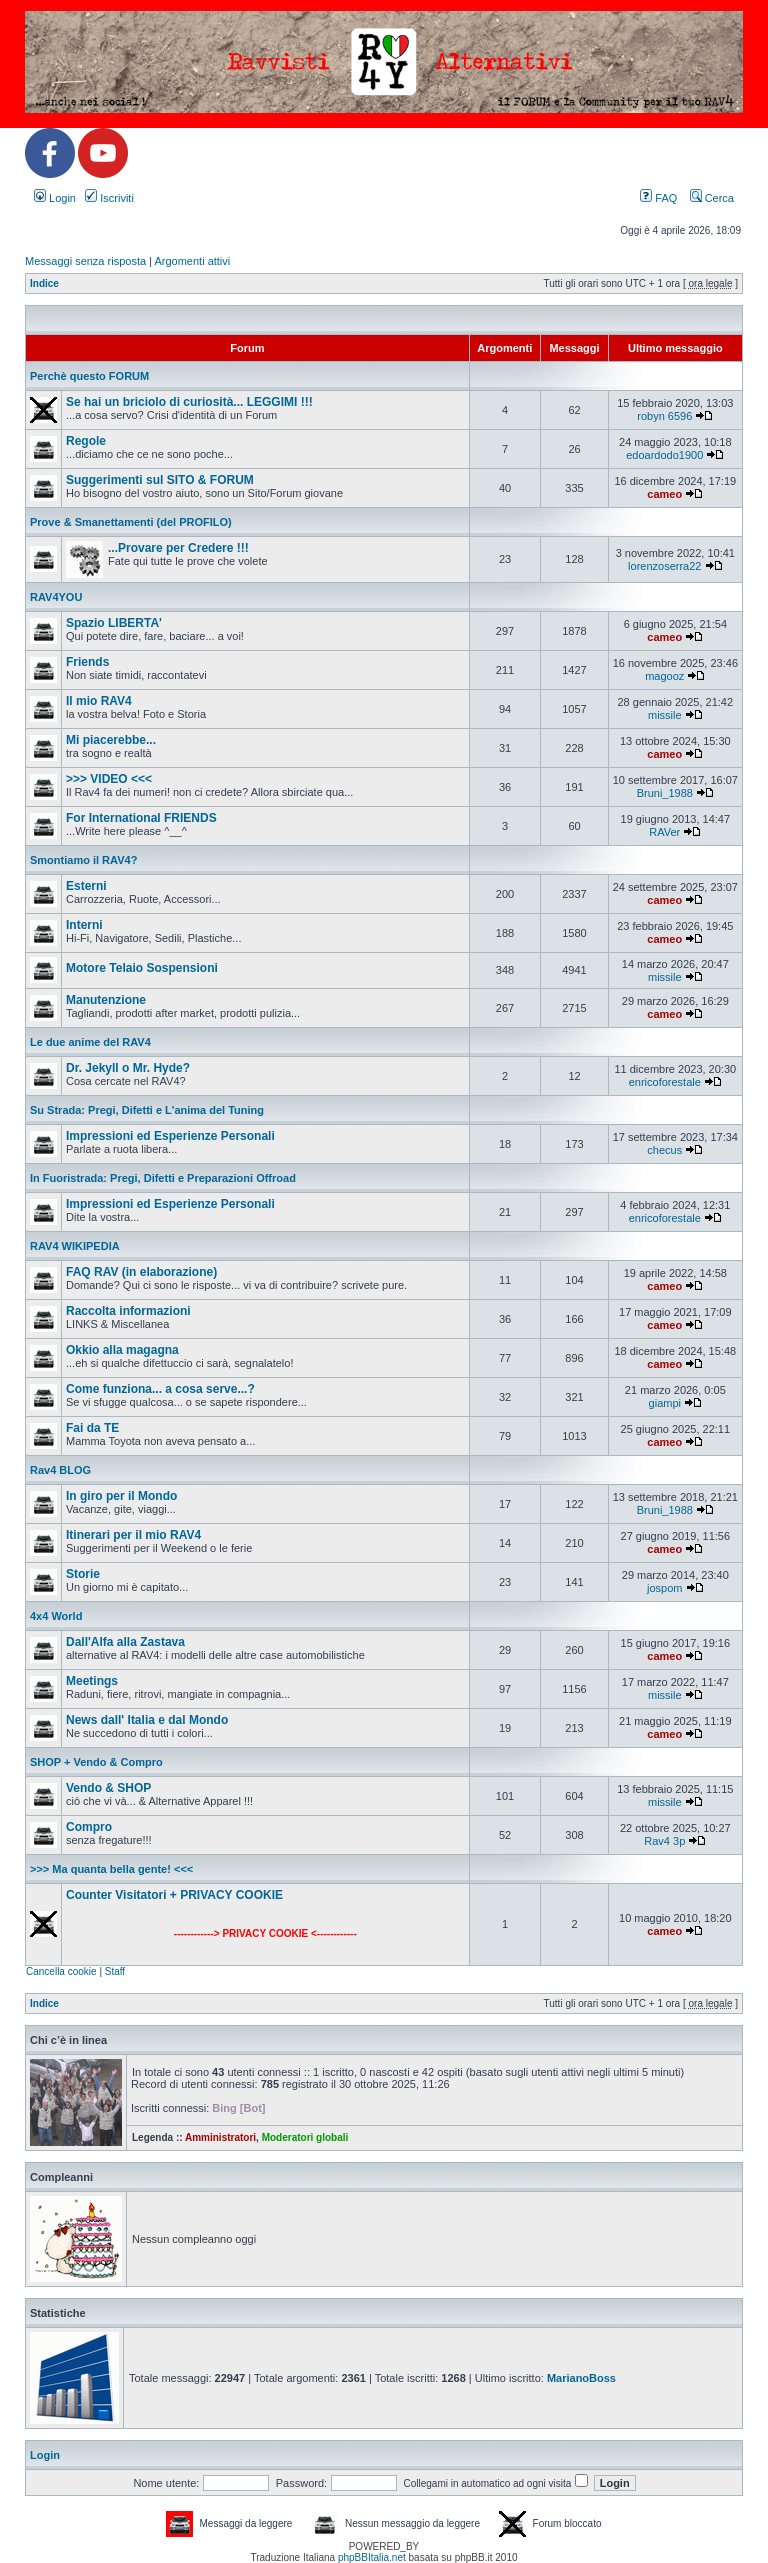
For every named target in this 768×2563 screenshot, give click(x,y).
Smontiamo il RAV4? (83, 860)
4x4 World (56, 1616)
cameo (664, 494)
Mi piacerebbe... (111, 740)
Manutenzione (106, 1000)
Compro (89, 1827)
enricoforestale (665, 1082)
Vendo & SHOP (108, 1788)
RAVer (664, 832)
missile (665, 715)
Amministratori (220, 2137)
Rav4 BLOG (60, 1470)
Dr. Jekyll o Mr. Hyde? (128, 1068)
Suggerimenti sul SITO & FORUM (160, 480)
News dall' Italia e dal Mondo (147, 1720)
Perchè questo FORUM (89, 376)
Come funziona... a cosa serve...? (160, 1389)
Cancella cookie (61, 1971)
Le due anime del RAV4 (90, 1042)
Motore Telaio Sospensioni (142, 968)
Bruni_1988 (665, 793)
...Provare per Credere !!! (178, 548)
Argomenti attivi (192, 261)
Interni (84, 925)
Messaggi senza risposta (85, 261)
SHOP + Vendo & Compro (96, 1762)
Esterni (86, 886)
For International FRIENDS (141, 818)
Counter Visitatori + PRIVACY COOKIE (174, 1895)
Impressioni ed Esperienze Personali (170, 1136)
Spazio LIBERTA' (114, 623)
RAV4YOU (56, 597)
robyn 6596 (664, 416)
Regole (86, 441)
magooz (664, 676)
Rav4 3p (664, 1841)
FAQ (658, 198)
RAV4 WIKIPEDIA (75, 1246)
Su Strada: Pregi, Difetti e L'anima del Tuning (147, 1110)
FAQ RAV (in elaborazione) (141, 1272)
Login (55, 198)
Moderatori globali (305, 2137)
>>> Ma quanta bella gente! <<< (111, 1869)
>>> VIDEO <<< (109, 779)
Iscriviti (109, 198)
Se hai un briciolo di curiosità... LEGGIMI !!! (189, 402)
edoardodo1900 (664, 455)
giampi (665, 1403)
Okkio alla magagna (122, 1350)
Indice (44, 283)
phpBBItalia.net (372, 2557)
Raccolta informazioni (128, 1311)
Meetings (92, 1681)
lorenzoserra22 (664, 566)
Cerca (712, 198)
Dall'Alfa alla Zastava (125, 1642)
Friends (87, 662)
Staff (115, 1971)
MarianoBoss (581, 2378)
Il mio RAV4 (99, 701)
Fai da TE (92, 1428)
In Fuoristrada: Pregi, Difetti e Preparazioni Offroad (163, 1178)
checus (664, 1150)
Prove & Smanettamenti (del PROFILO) (131, 522)
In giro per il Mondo (121, 1496)
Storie (83, 1574)
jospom (664, 1588)
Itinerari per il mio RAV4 (133, 1535)
